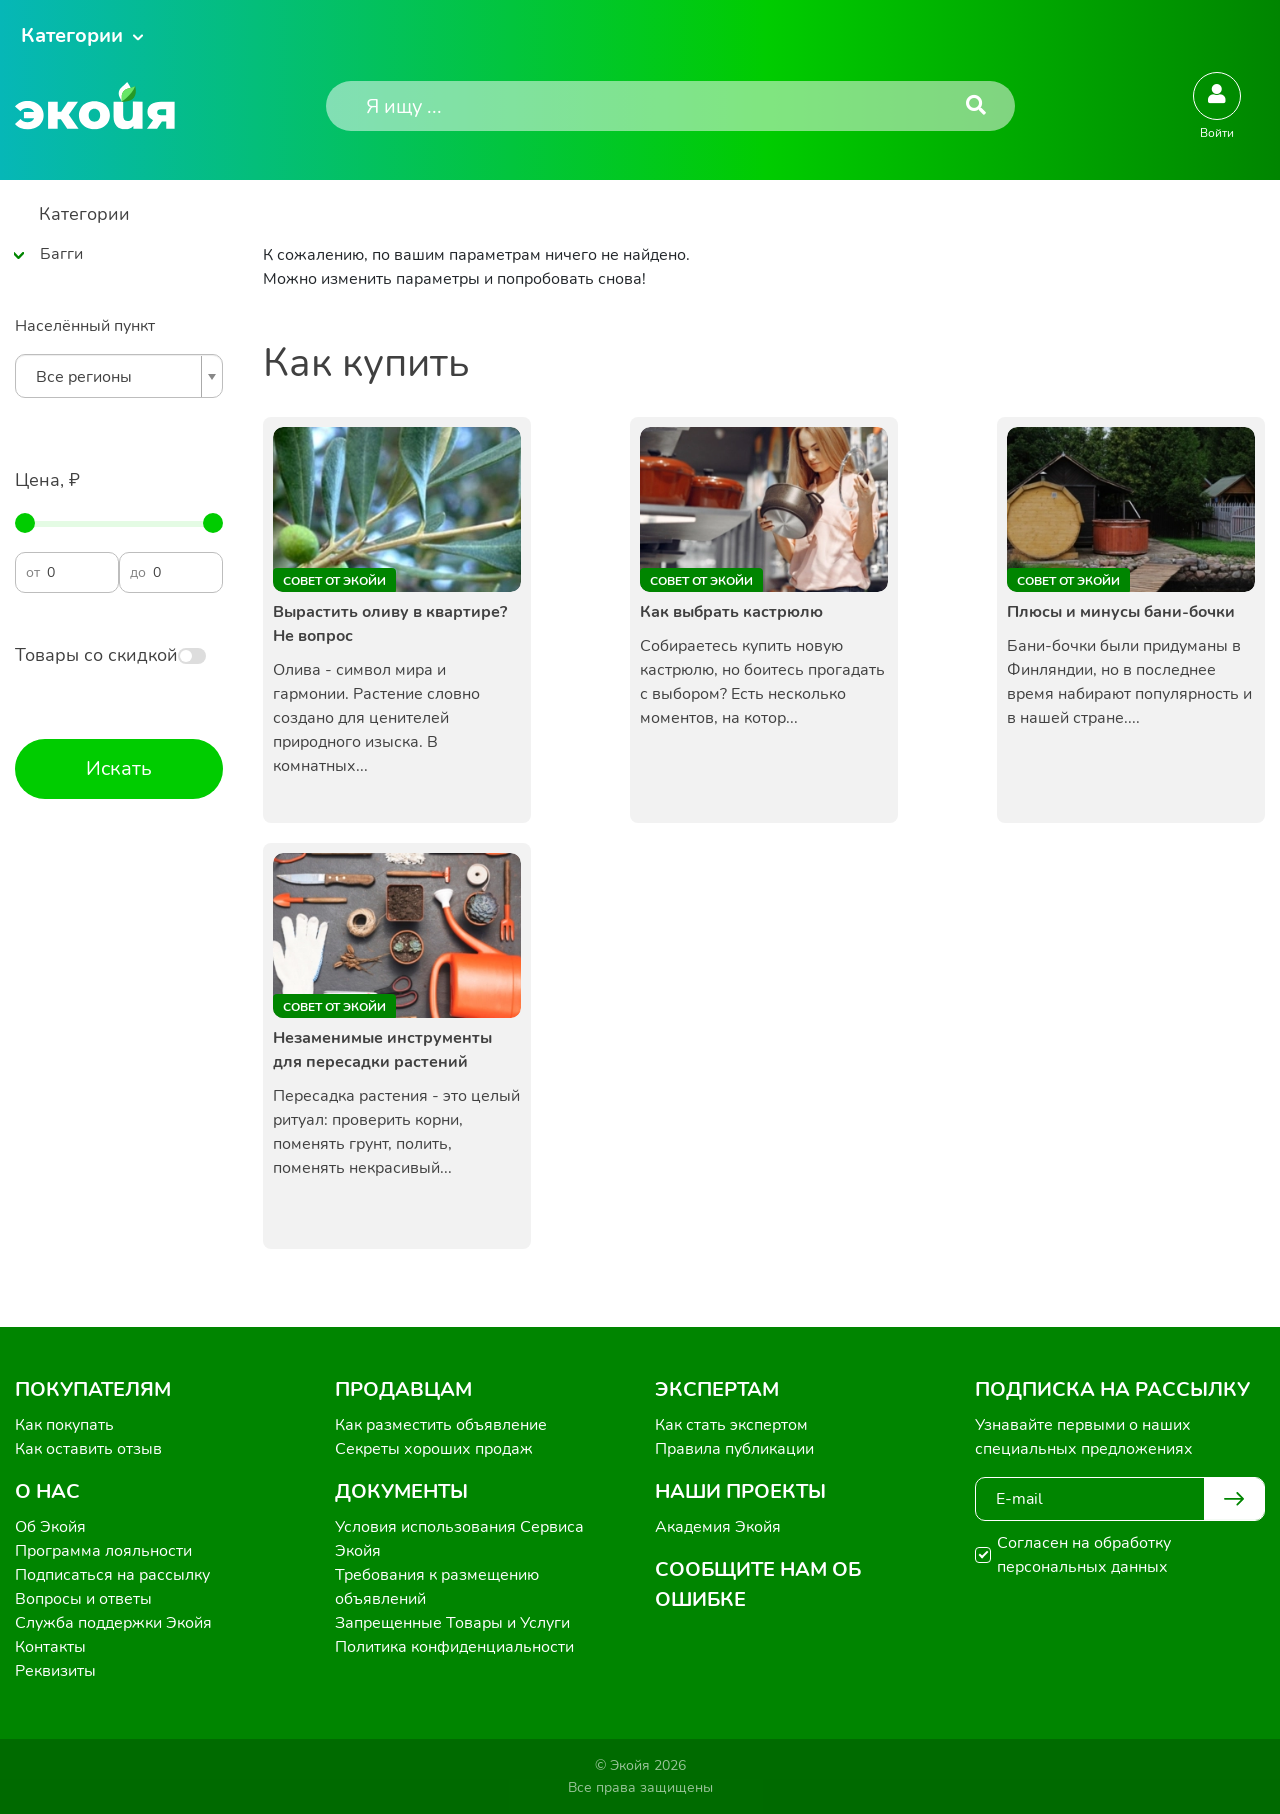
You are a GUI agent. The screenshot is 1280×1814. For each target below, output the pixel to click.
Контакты (50, 1647)
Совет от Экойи (334, 581)
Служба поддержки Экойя (113, 1623)
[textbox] (114, 377)
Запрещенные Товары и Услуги (452, 1623)
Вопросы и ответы (83, 1599)
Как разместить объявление (441, 1425)
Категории (72, 35)
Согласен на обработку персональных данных (1084, 1555)
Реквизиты (55, 1671)
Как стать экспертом (731, 1425)
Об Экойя (50, 1527)
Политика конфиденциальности (454, 1647)
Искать (119, 768)
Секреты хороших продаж (434, 1449)
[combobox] (119, 376)
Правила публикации (734, 1449)
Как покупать (64, 1425)
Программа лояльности (103, 1551)
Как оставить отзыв (88, 1449)
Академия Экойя (718, 1527)
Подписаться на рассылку (112, 1575)
